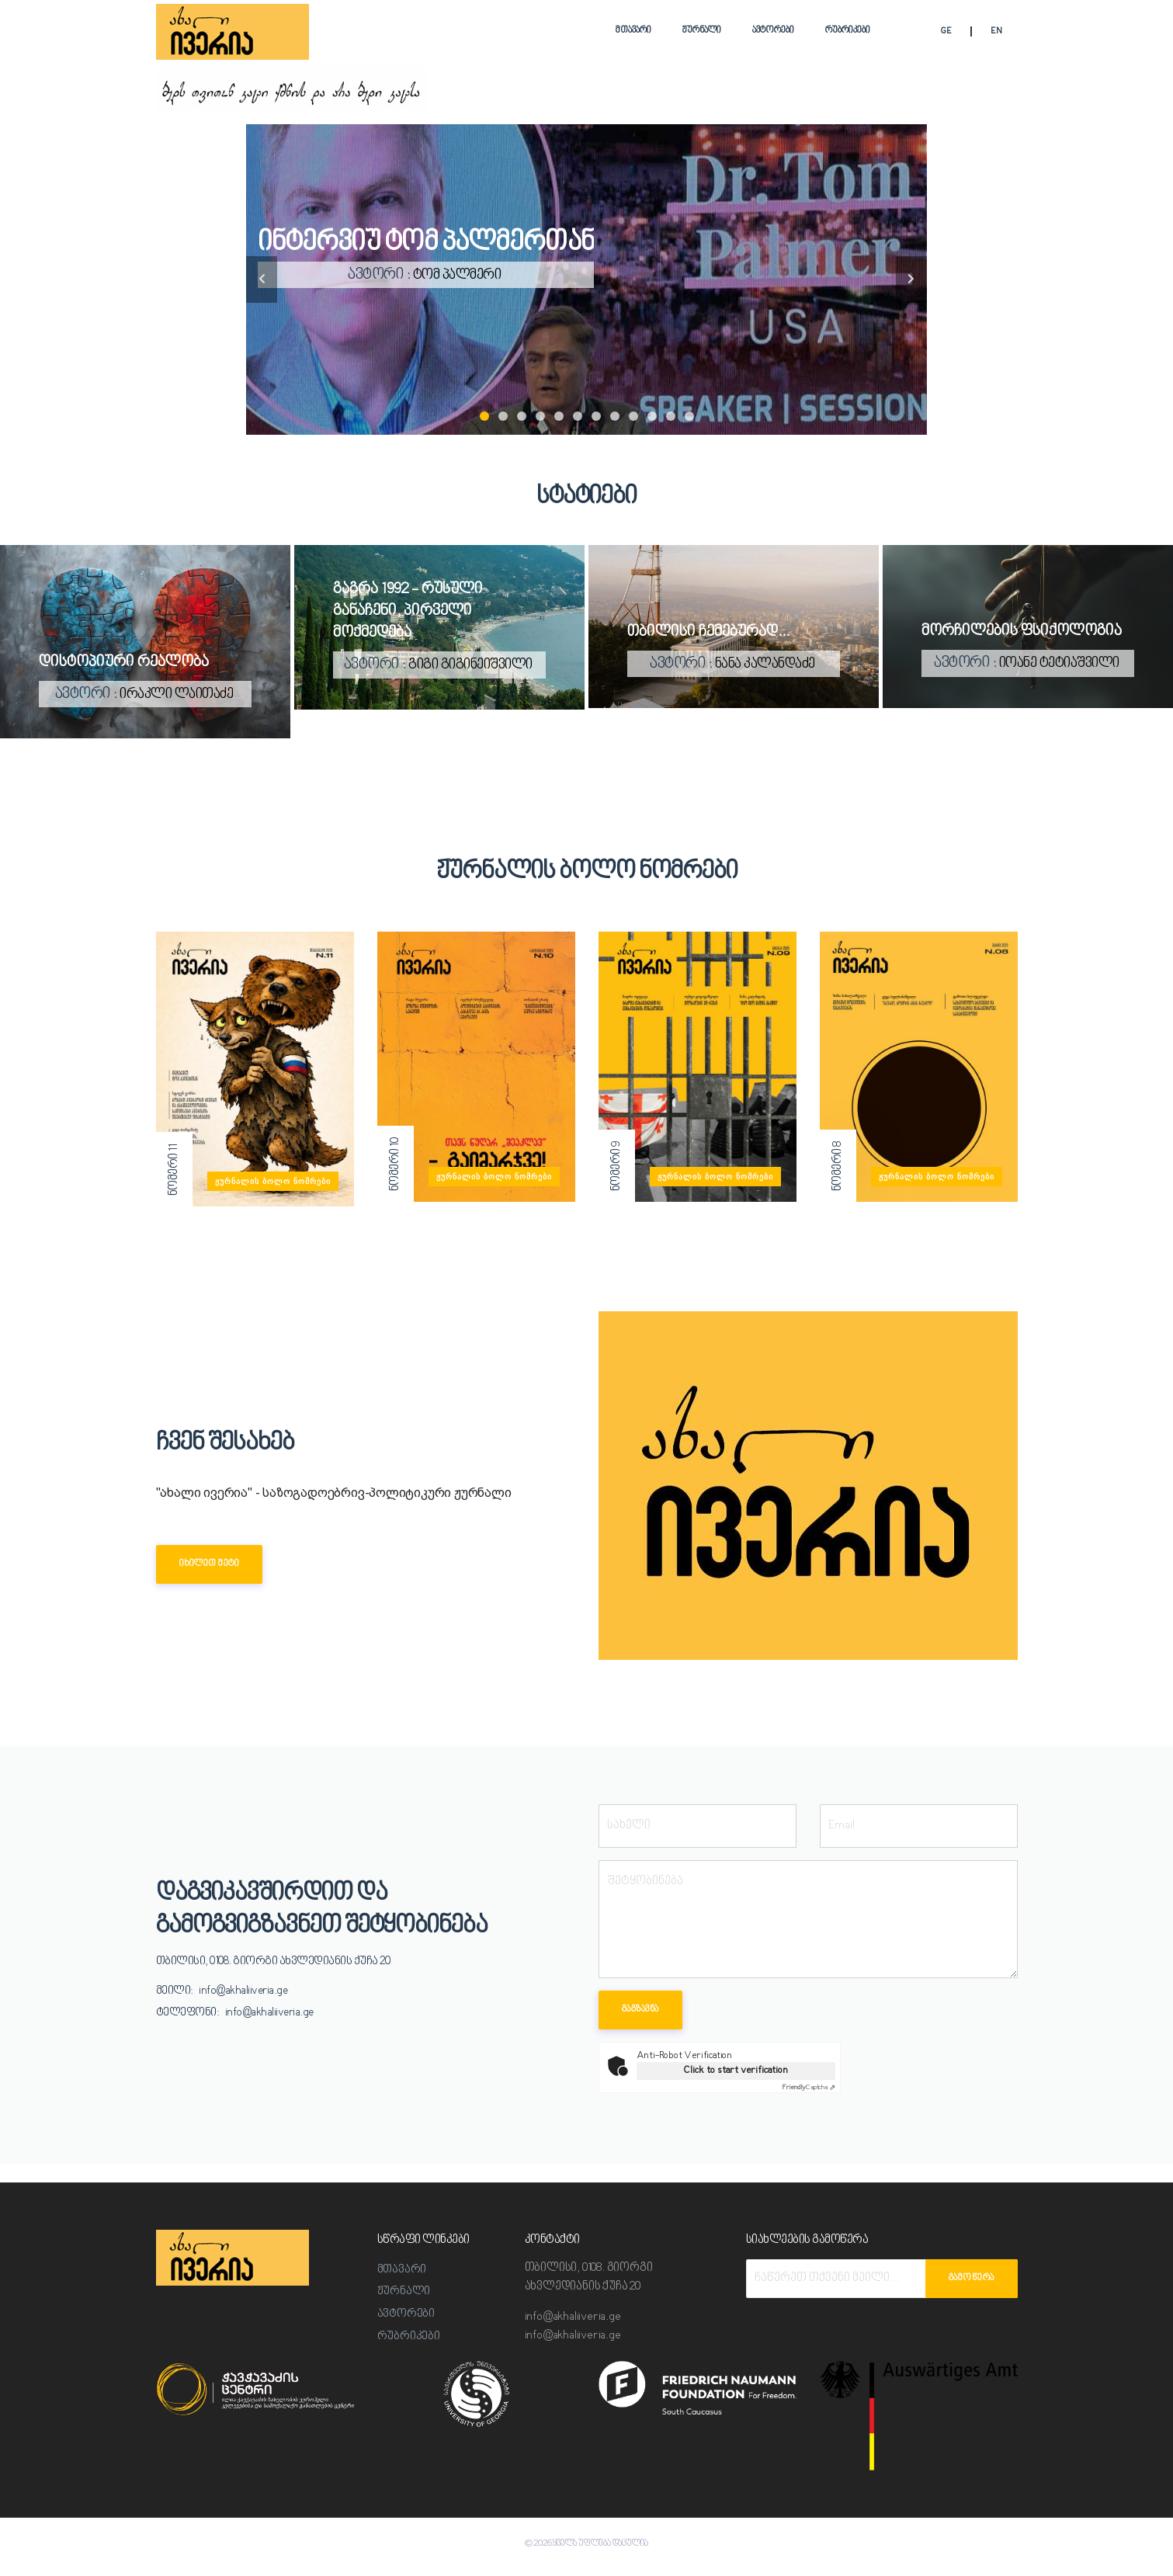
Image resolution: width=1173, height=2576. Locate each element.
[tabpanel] (586, 279)
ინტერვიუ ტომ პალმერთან (439, 242)
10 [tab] (652, 416)
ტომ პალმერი (471, 275)
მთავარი (633, 30)
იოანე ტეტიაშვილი (1059, 663)
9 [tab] (633, 416)
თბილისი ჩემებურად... (708, 632)
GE (946, 32)
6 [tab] (577, 416)
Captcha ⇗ (809, 2087)
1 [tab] (484, 416)
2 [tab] (503, 416)
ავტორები (773, 30)
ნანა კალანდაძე (765, 663)
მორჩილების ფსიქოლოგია (1021, 632)
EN (996, 32)
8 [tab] (614, 416)
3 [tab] (521, 416)
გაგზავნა (640, 2009)
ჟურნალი (701, 30)
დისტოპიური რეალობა (124, 662)
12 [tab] (689, 416)
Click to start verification (735, 2070)
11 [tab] (670, 416)
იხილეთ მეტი (209, 1564)
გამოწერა (971, 2278)
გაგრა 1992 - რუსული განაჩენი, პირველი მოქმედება (408, 612)
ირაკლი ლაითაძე (176, 694)
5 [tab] (559, 416)
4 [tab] (540, 416)
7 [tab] (596, 416)
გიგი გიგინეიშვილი (470, 665)
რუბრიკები (847, 30)
